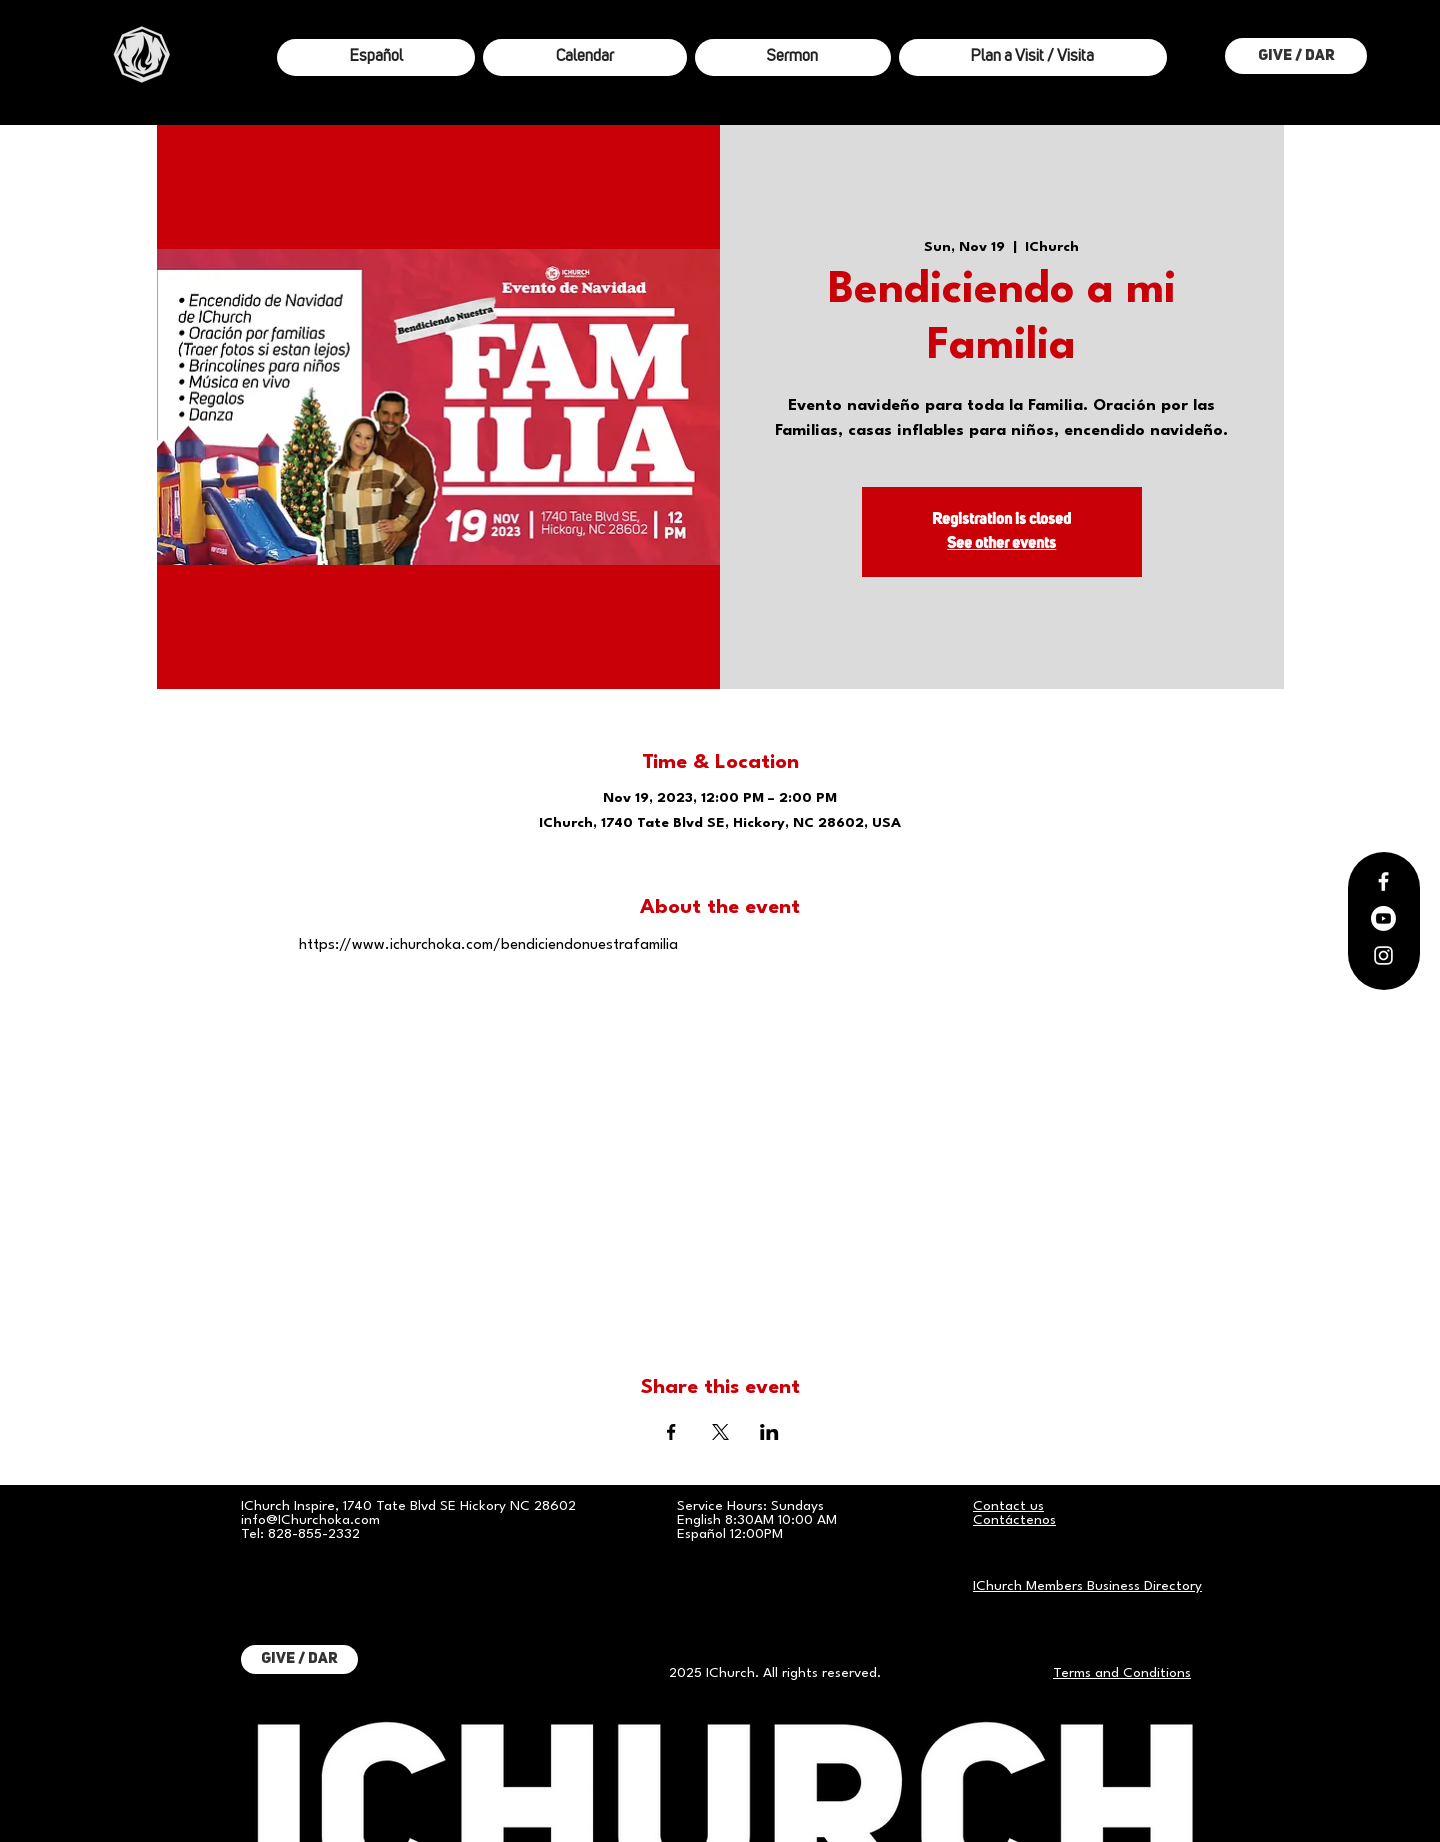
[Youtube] (1383, 918)
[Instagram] (1383, 955)
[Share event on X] (720, 1432)
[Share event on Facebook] (671, 1432)
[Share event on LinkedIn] (769, 1432)
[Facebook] (1383, 881)
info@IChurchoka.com (310, 1520)
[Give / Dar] (1296, 56)
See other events (1001, 544)
